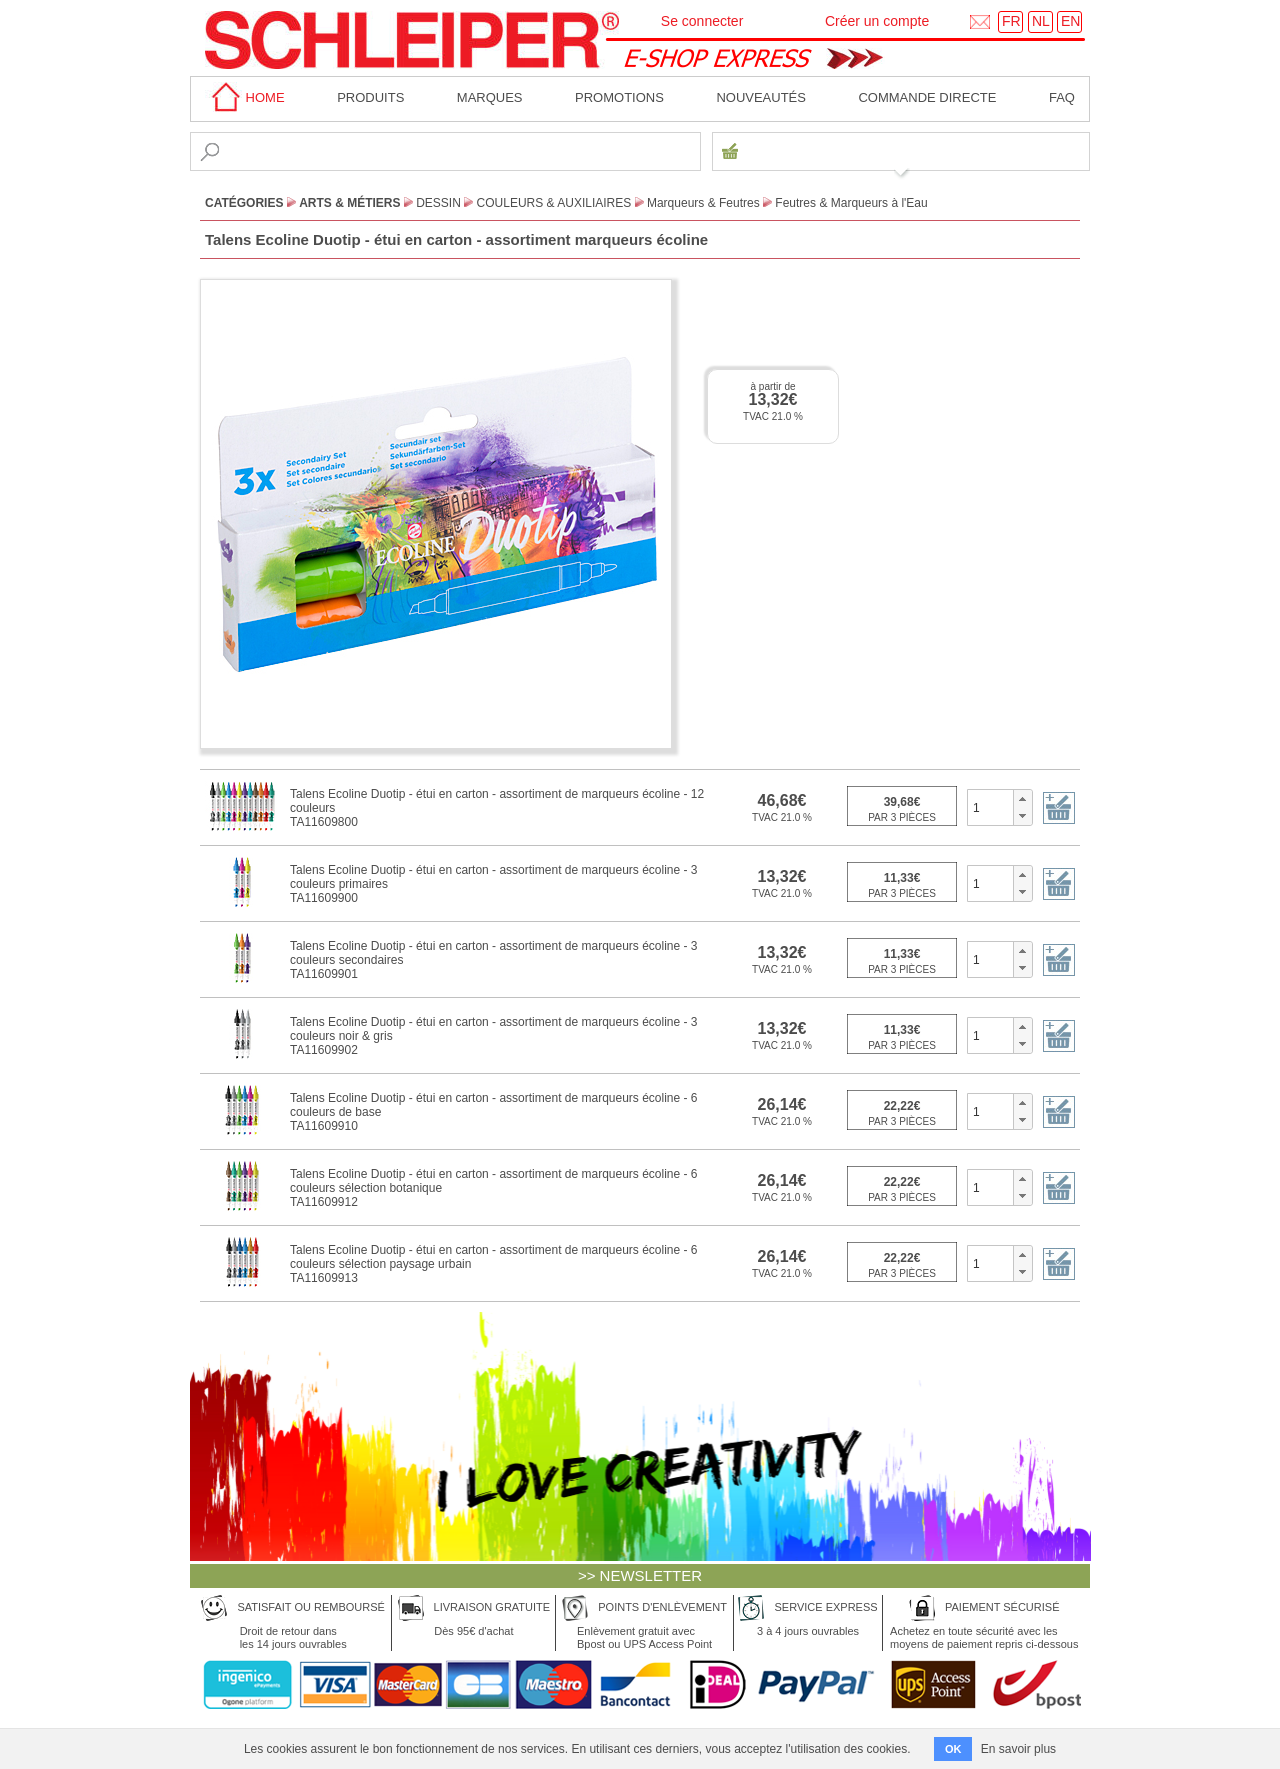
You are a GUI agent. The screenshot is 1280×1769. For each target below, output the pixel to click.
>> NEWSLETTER (640, 1575)
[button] (1022, 799)
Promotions (619, 97)
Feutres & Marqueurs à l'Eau (851, 203)
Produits (370, 97)
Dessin (438, 203)
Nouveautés (761, 97)
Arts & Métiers (349, 203)
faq (1062, 97)
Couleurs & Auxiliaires (554, 203)
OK (953, 1749)
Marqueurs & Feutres (703, 203)
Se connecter (702, 21)
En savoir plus (1018, 1749)
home (245, 97)
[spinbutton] (990, 807)
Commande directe (927, 97)
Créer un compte (877, 21)
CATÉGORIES (244, 203)
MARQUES (490, 97)
